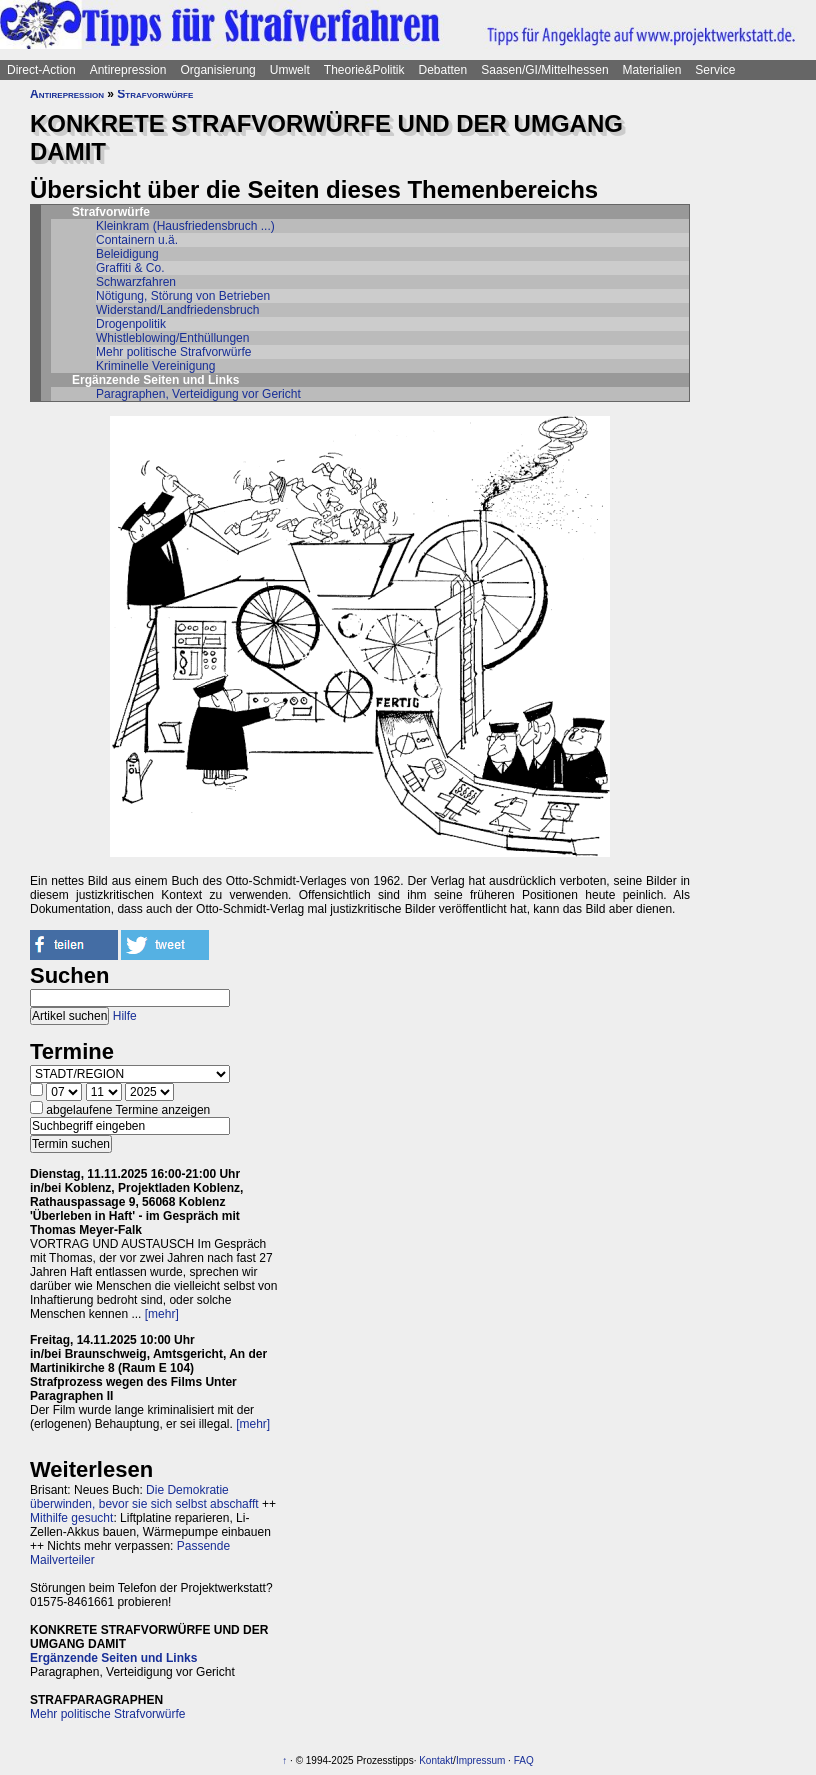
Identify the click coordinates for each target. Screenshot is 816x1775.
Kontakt (436, 1760)
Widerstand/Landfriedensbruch (177, 310)
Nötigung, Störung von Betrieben (183, 296)
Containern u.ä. (137, 240)
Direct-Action (41, 70)
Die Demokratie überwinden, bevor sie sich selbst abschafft (144, 1497)
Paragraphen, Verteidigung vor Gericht (198, 394)
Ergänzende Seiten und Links (113, 1658)
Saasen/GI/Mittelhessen (544, 70)
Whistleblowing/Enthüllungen (172, 338)
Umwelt (290, 70)
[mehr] (162, 1314)
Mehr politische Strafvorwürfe (173, 352)
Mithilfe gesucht (71, 1518)
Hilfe (125, 1016)
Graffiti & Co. (130, 268)
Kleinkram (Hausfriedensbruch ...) (185, 226)
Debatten (443, 70)
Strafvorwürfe (155, 94)
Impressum (480, 1760)
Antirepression (128, 70)
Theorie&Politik (364, 70)
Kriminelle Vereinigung (155, 366)
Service (715, 70)
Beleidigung (127, 254)
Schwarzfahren (136, 282)
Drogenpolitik (131, 324)
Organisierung (217, 70)
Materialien (652, 70)
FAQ (524, 1760)
